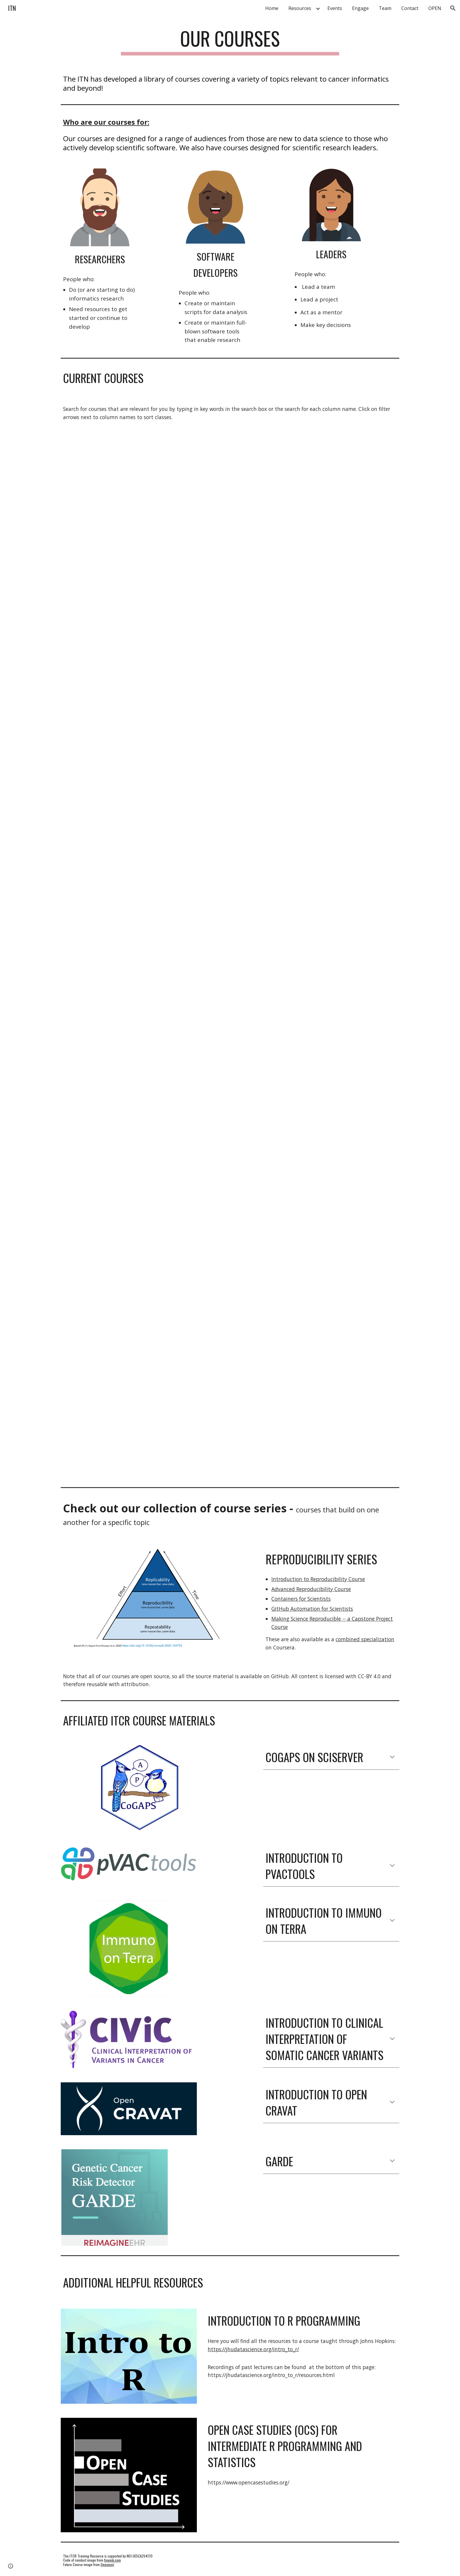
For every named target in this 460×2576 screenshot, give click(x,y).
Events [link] (334, 8)
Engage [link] (360, 8)
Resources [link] (299, 8)
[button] (453, 8)
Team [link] (385, 8)
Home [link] (271, 8)
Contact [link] (409, 8)
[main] (230, 41)
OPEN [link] (434, 8)
